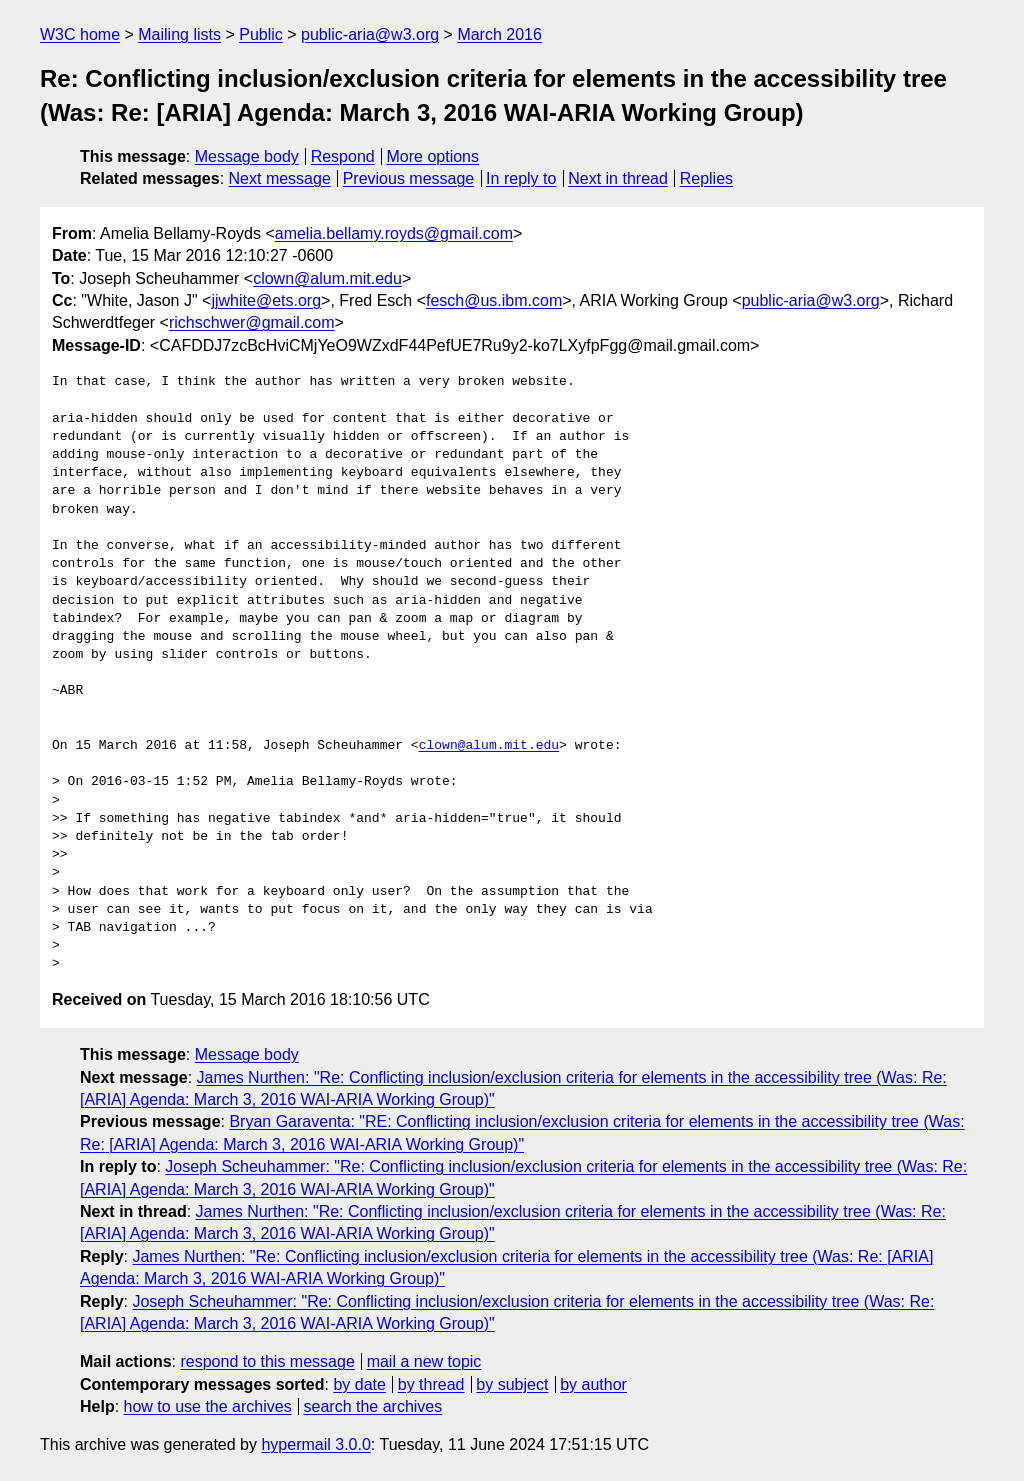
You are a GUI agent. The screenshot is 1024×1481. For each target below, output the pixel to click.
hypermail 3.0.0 (315, 1444)
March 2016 (499, 34)
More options (433, 156)
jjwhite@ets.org (266, 300)
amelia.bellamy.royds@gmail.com (394, 233)
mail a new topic (424, 1361)
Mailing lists (179, 34)
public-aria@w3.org (370, 34)
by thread (431, 1384)
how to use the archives (208, 1406)
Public (261, 34)
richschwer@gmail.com (252, 322)
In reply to (521, 178)
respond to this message (267, 1361)
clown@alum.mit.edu (327, 278)
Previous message (409, 178)
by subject (512, 1384)
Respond (343, 156)
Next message (280, 178)
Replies (706, 178)
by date (359, 1384)
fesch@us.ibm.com (494, 300)
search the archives (373, 1406)
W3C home (80, 34)
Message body (247, 156)
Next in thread (618, 178)
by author (593, 1384)
